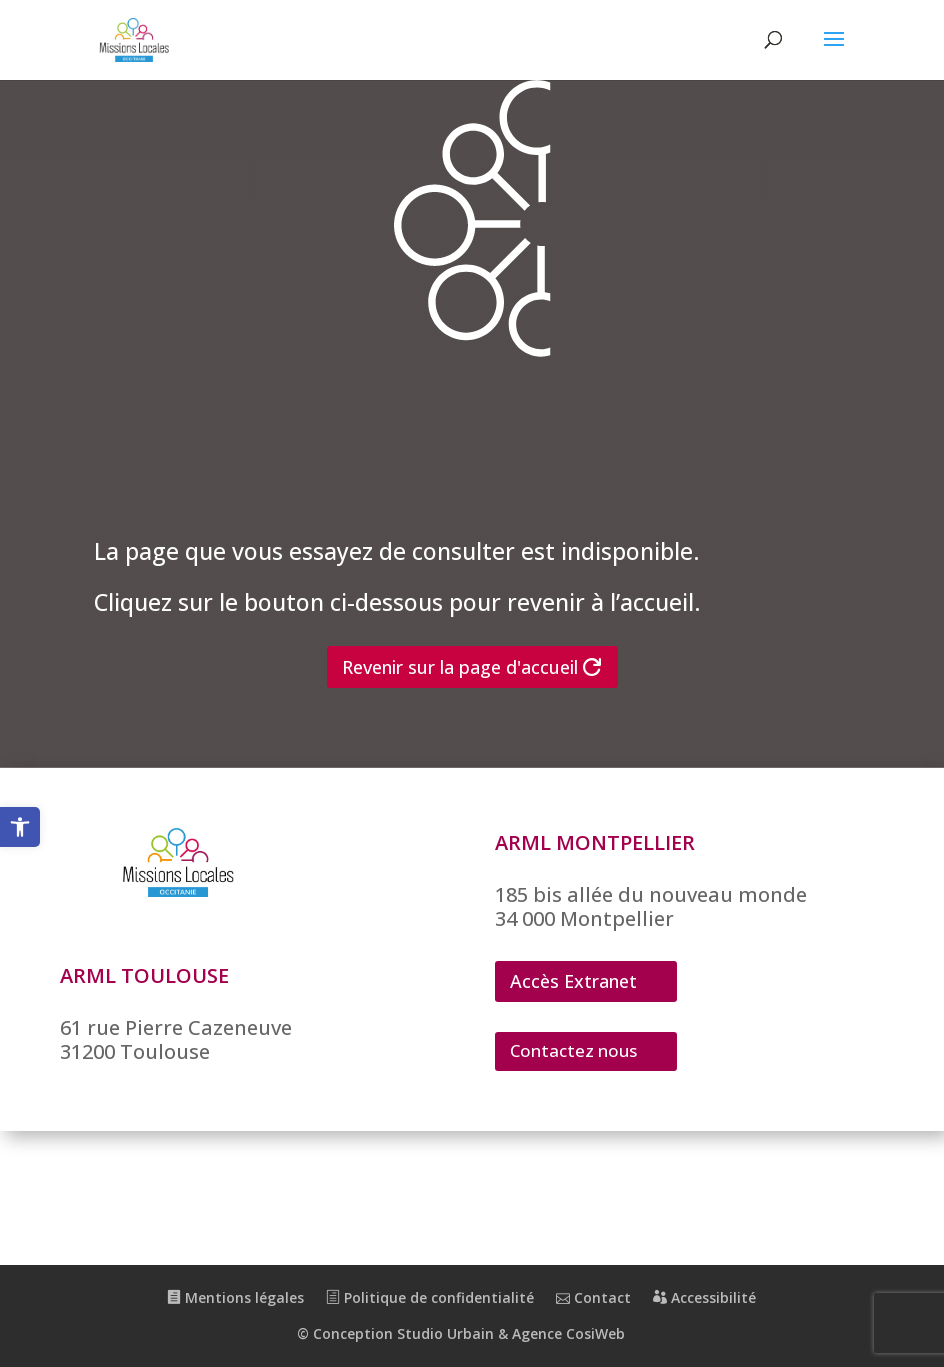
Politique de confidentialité (430, 1297)
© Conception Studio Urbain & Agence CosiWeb (461, 1333)
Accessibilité (704, 1297)
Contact (593, 1297)
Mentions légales (235, 1297)
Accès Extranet (573, 981)
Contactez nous (573, 1050)
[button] (20, 827)
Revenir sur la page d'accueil (460, 667)
